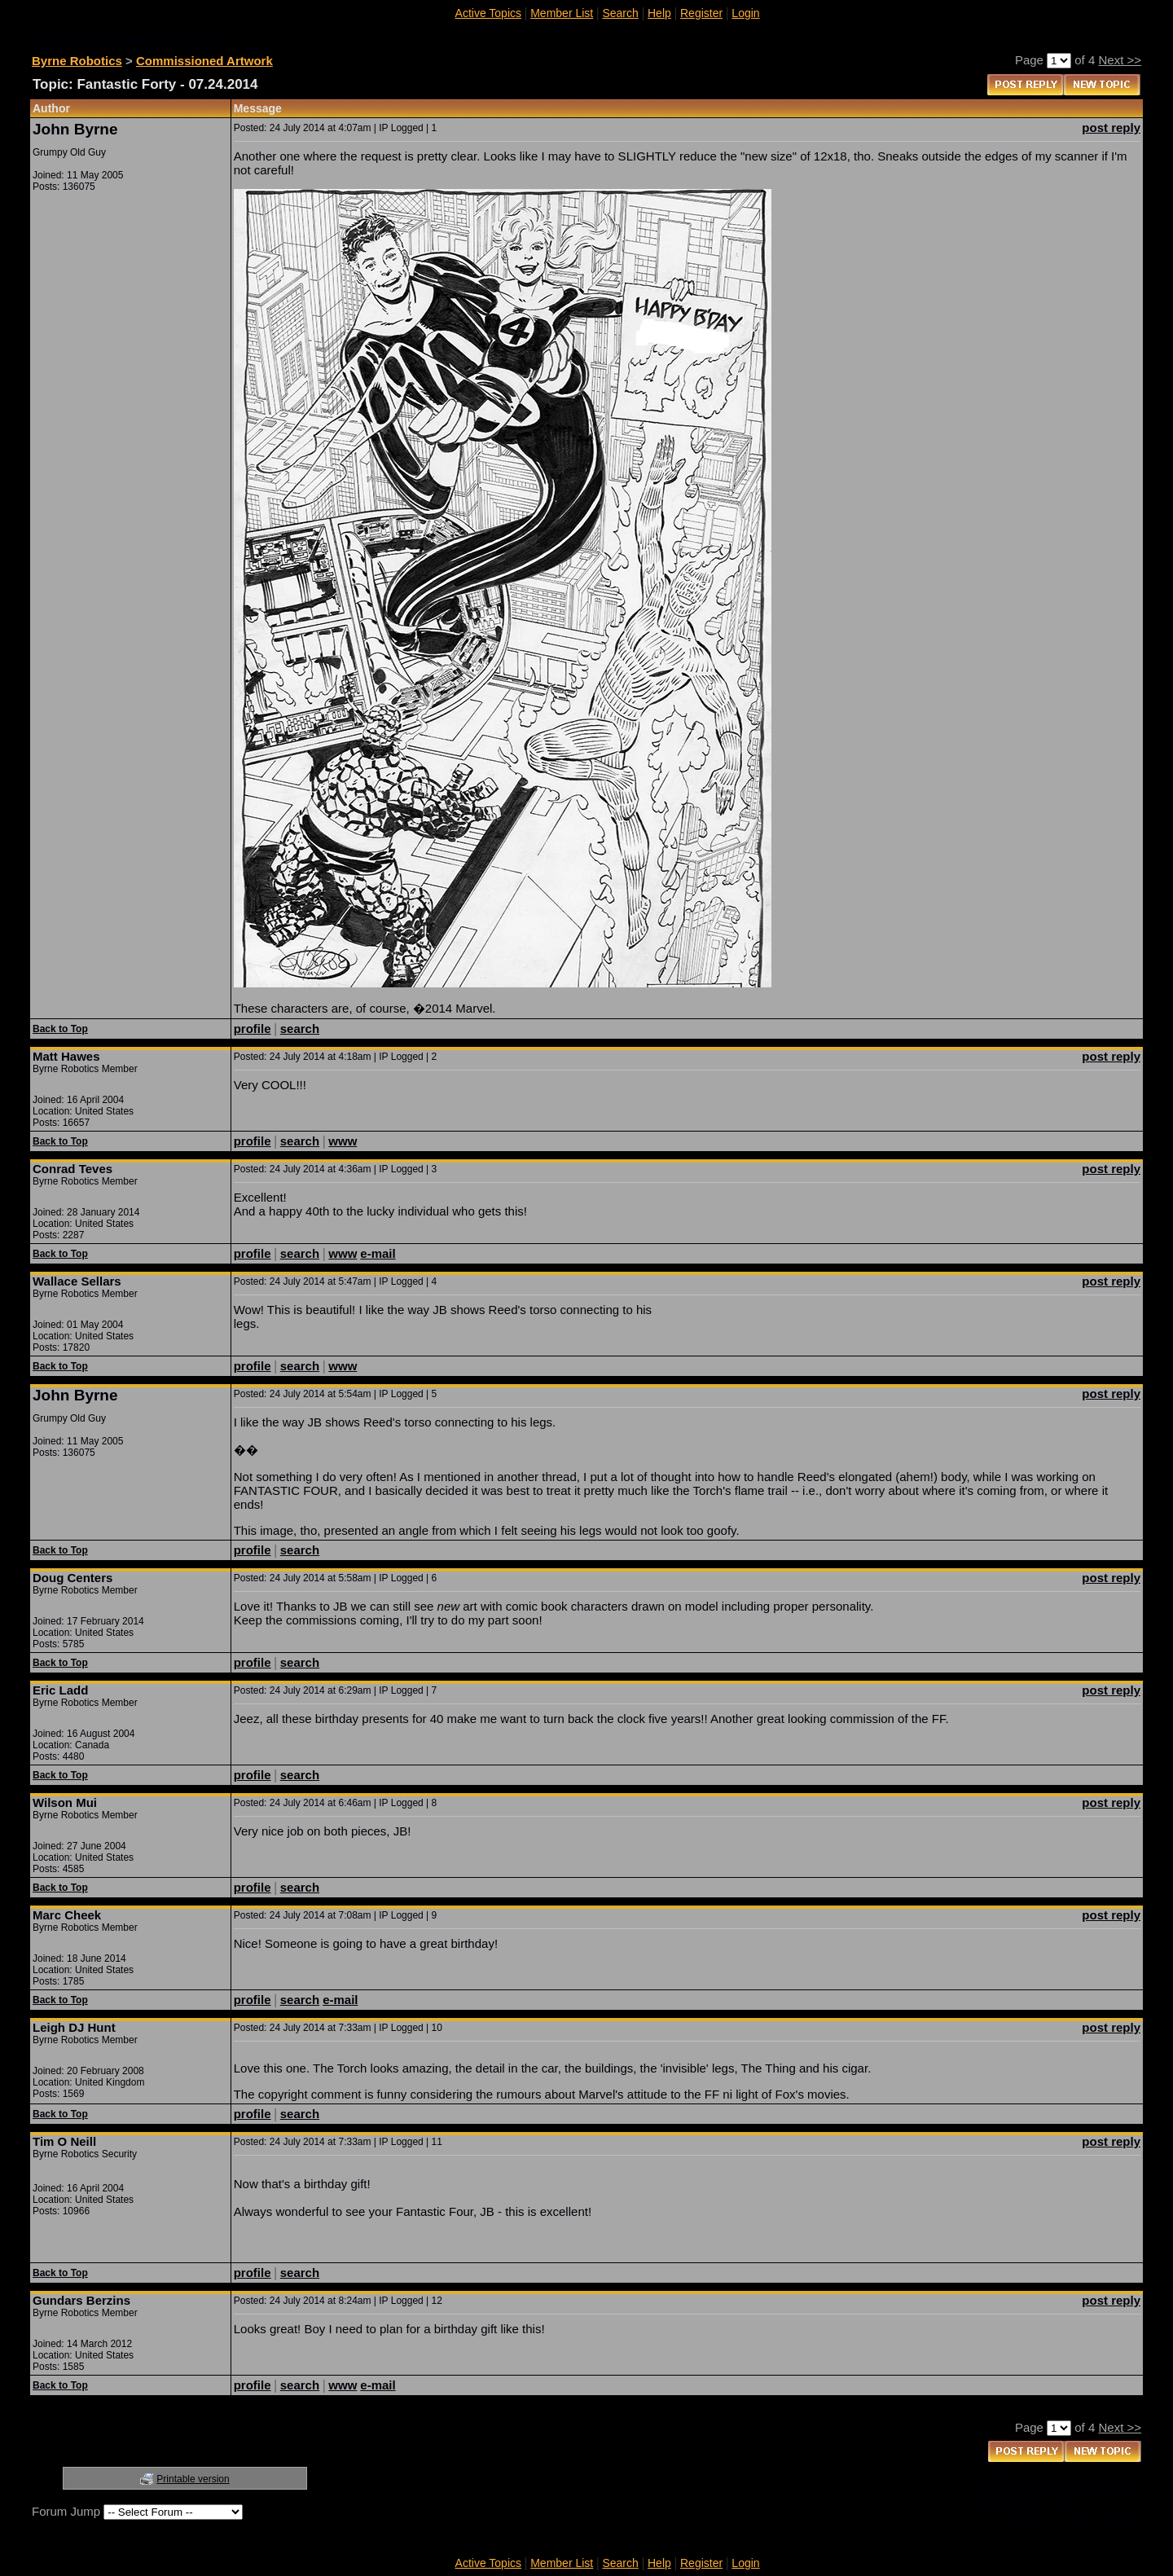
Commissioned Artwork (204, 61)
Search (620, 13)
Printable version (192, 2479)
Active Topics (488, 13)
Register (701, 13)
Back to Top (60, 1029)
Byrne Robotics (77, 61)
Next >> (1119, 60)
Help (659, 13)
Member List (561, 13)
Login (745, 13)
